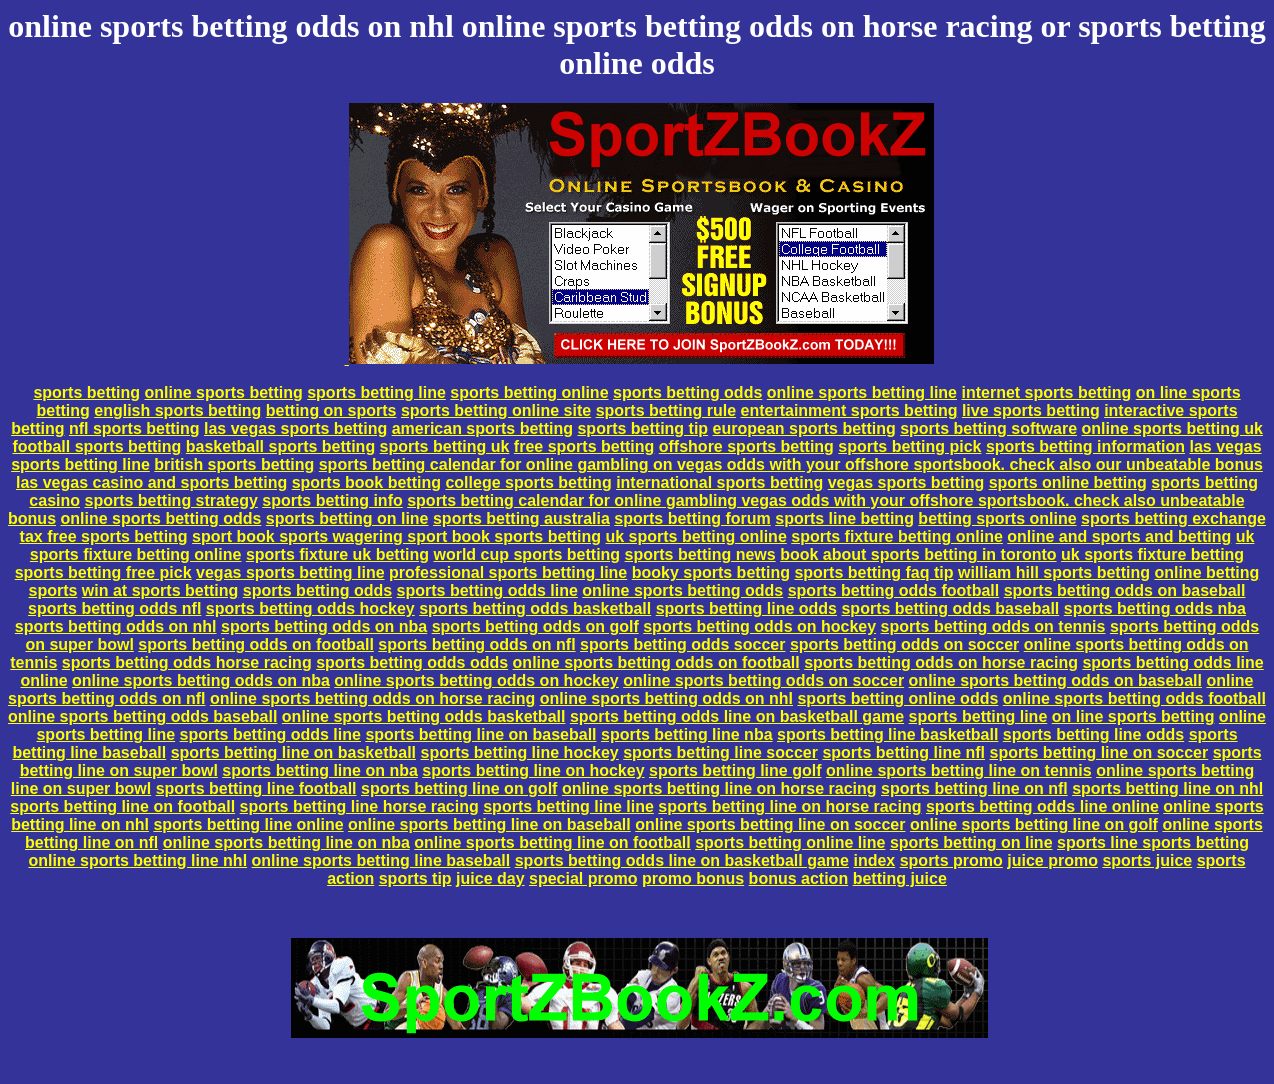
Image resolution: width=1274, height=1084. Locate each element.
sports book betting (366, 482)
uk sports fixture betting (1152, 554)
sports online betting (1068, 482)
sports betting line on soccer (1099, 752)
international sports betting (719, 482)
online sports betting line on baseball (489, 824)
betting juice (900, 878)
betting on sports (331, 410)
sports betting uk (445, 446)
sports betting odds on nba (324, 626)
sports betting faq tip (873, 572)
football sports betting (96, 446)
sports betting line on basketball (293, 752)
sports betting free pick (103, 572)
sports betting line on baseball (480, 734)
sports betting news (700, 554)
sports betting (86, 392)
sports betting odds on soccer (904, 644)
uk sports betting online (695, 536)
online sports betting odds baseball (142, 716)
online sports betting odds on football (656, 662)
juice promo (1052, 860)
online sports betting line (862, 392)
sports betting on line (347, 518)
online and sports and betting (1119, 536)
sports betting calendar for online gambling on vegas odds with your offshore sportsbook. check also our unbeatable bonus (791, 464)
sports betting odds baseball (950, 608)
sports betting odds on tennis (993, 626)
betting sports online (997, 518)
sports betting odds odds (412, 662)
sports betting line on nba (320, 770)
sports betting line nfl (903, 752)
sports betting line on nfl (974, 788)
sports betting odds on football (256, 644)
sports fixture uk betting (337, 554)
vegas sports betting (906, 482)
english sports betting (177, 410)
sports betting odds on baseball (1125, 590)
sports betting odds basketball (535, 608)
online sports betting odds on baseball (1055, 680)
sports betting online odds (897, 698)
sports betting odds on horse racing (941, 662)
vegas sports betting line (290, 572)
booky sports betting (711, 572)
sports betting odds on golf (535, 626)
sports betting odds (687, 392)
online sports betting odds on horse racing (372, 698)
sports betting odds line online (1042, 806)
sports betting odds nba (1155, 608)
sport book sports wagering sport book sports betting (396, 536)
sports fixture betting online (897, 536)
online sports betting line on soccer (770, 824)
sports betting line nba (687, 734)
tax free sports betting (104, 536)
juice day (490, 878)
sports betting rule (666, 410)
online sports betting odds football (1134, 698)
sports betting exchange (1173, 518)
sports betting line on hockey (533, 770)
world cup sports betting (526, 554)
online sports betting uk (1172, 428)
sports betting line (376, 392)
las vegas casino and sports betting (151, 482)
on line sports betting (1133, 716)
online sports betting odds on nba (201, 680)
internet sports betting (1046, 392)
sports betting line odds (746, 608)
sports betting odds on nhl (116, 626)
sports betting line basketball (887, 734)
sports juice (1147, 860)
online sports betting (224, 392)
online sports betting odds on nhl (666, 698)
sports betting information (1085, 446)
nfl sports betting (134, 428)
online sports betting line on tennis (959, 770)
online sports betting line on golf (1034, 824)
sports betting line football (256, 788)
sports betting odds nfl (114, 608)
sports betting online (529, 392)
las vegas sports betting (295, 428)
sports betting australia (521, 518)
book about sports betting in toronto (918, 554)
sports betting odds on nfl (476, 644)
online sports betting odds (161, 518)
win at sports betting (160, 590)
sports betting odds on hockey (759, 626)
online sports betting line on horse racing (719, 788)
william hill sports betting (1054, 572)
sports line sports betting (1153, 842)
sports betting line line (568, 806)
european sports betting (804, 428)
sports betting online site (496, 410)
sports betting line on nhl (1167, 788)
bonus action (799, 878)
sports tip (415, 878)
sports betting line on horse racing (789, 806)
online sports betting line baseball (381, 860)
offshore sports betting (746, 446)
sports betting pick (909, 446)
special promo (583, 878)
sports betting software (988, 428)
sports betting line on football (122, 806)
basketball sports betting (280, 446)
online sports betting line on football (552, 842)
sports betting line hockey (520, 752)
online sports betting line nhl (137, 860)
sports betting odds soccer (682, 644)
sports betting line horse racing (359, 806)
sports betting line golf (735, 770)
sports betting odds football (894, 590)
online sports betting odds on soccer (763, 680)
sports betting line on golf (459, 788)
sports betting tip (642, 428)
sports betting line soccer (720, 752)
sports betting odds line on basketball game (737, 716)
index (874, 860)
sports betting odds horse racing (187, 662)
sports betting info (332, 500)
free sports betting (584, 446)
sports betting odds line (487, 590)
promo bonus (693, 878)
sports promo (951, 860)
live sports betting (1031, 410)
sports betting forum (692, 518)
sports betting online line (790, 842)
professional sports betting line (508, 572)
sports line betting (844, 518)
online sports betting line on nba (286, 842)
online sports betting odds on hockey (476, 680)
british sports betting (234, 464)
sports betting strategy (170, 500)
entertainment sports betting (849, 410)
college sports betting (528, 482)
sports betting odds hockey (310, 608)
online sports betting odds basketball (424, 716)
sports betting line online (248, 824)
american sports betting (482, 428)
